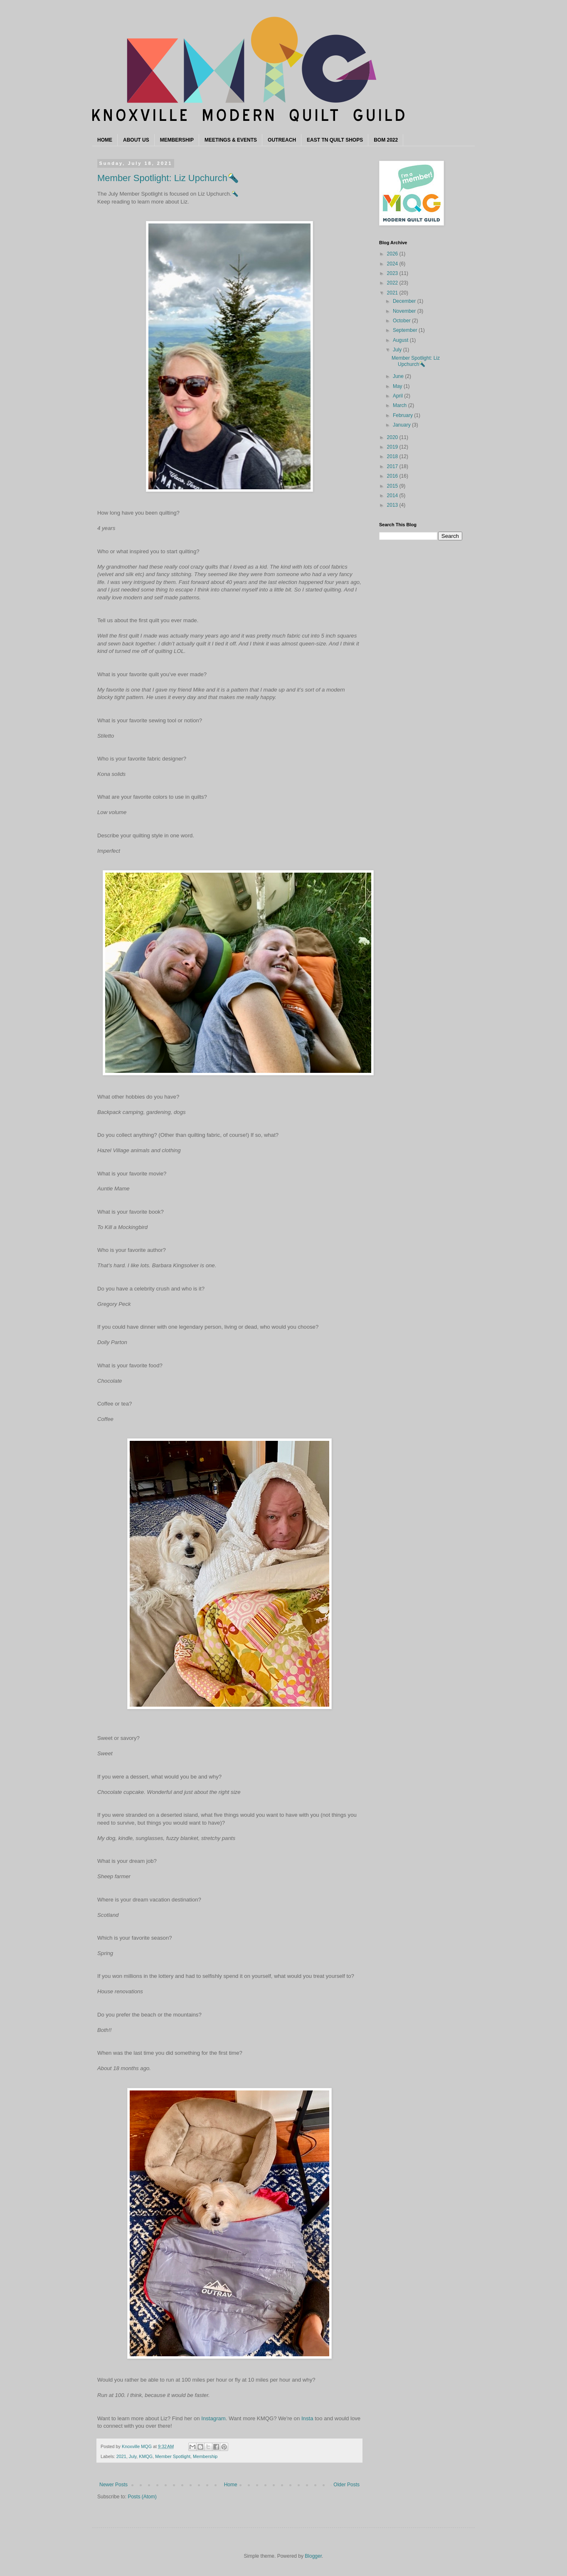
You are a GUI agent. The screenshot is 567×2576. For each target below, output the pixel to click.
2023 (393, 273)
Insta (307, 2418)
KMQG (146, 2456)
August (401, 340)
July (132, 2456)
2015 (393, 486)
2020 (393, 437)
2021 (121, 2456)
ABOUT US (136, 140)
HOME (104, 140)
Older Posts (346, 2485)
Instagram (213, 2418)
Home (230, 2485)
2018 (393, 456)
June (399, 376)
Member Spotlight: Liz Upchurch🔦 (168, 178)
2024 (393, 264)
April (398, 396)
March (400, 405)
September (406, 330)
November (405, 311)
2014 (393, 495)
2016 (393, 476)
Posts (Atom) (142, 2497)
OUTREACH (282, 140)
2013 (393, 505)
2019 (393, 447)
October (402, 321)
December (405, 301)
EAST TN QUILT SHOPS (335, 140)
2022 (393, 283)
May (398, 386)
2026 (393, 254)
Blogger (313, 2556)
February (403, 415)
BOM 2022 (386, 140)
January (402, 425)
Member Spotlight (172, 2456)
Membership (205, 2456)
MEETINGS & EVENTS (231, 140)
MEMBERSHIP (177, 140)
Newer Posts (113, 2485)
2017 (393, 466)
